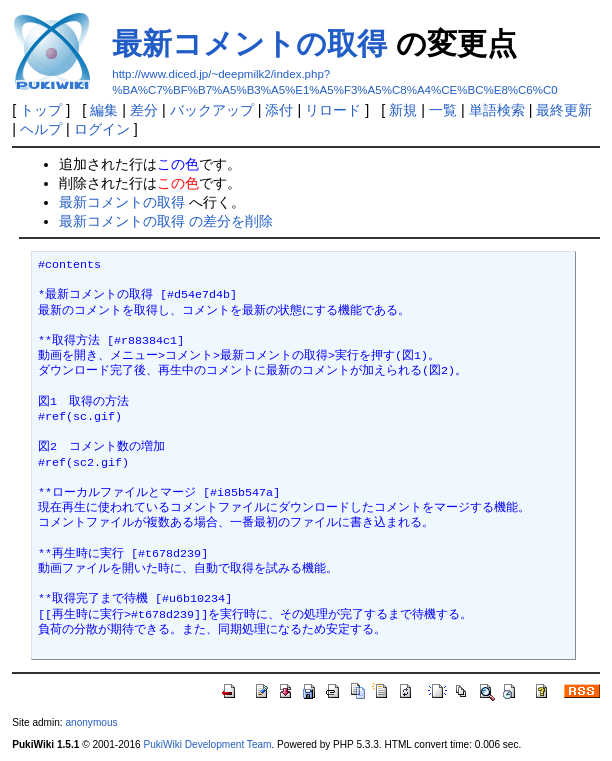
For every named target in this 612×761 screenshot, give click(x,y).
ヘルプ (41, 129)
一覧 (443, 110)
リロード (333, 110)
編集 (104, 110)
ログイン (102, 129)
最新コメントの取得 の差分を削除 (166, 221)
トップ (41, 110)
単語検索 (497, 110)
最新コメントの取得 (249, 43)
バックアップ (212, 110)
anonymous (91, 722)
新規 (403, 110)
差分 (144, 110)
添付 (279, 110)
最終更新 (564, 110)
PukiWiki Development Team (207, 744)
